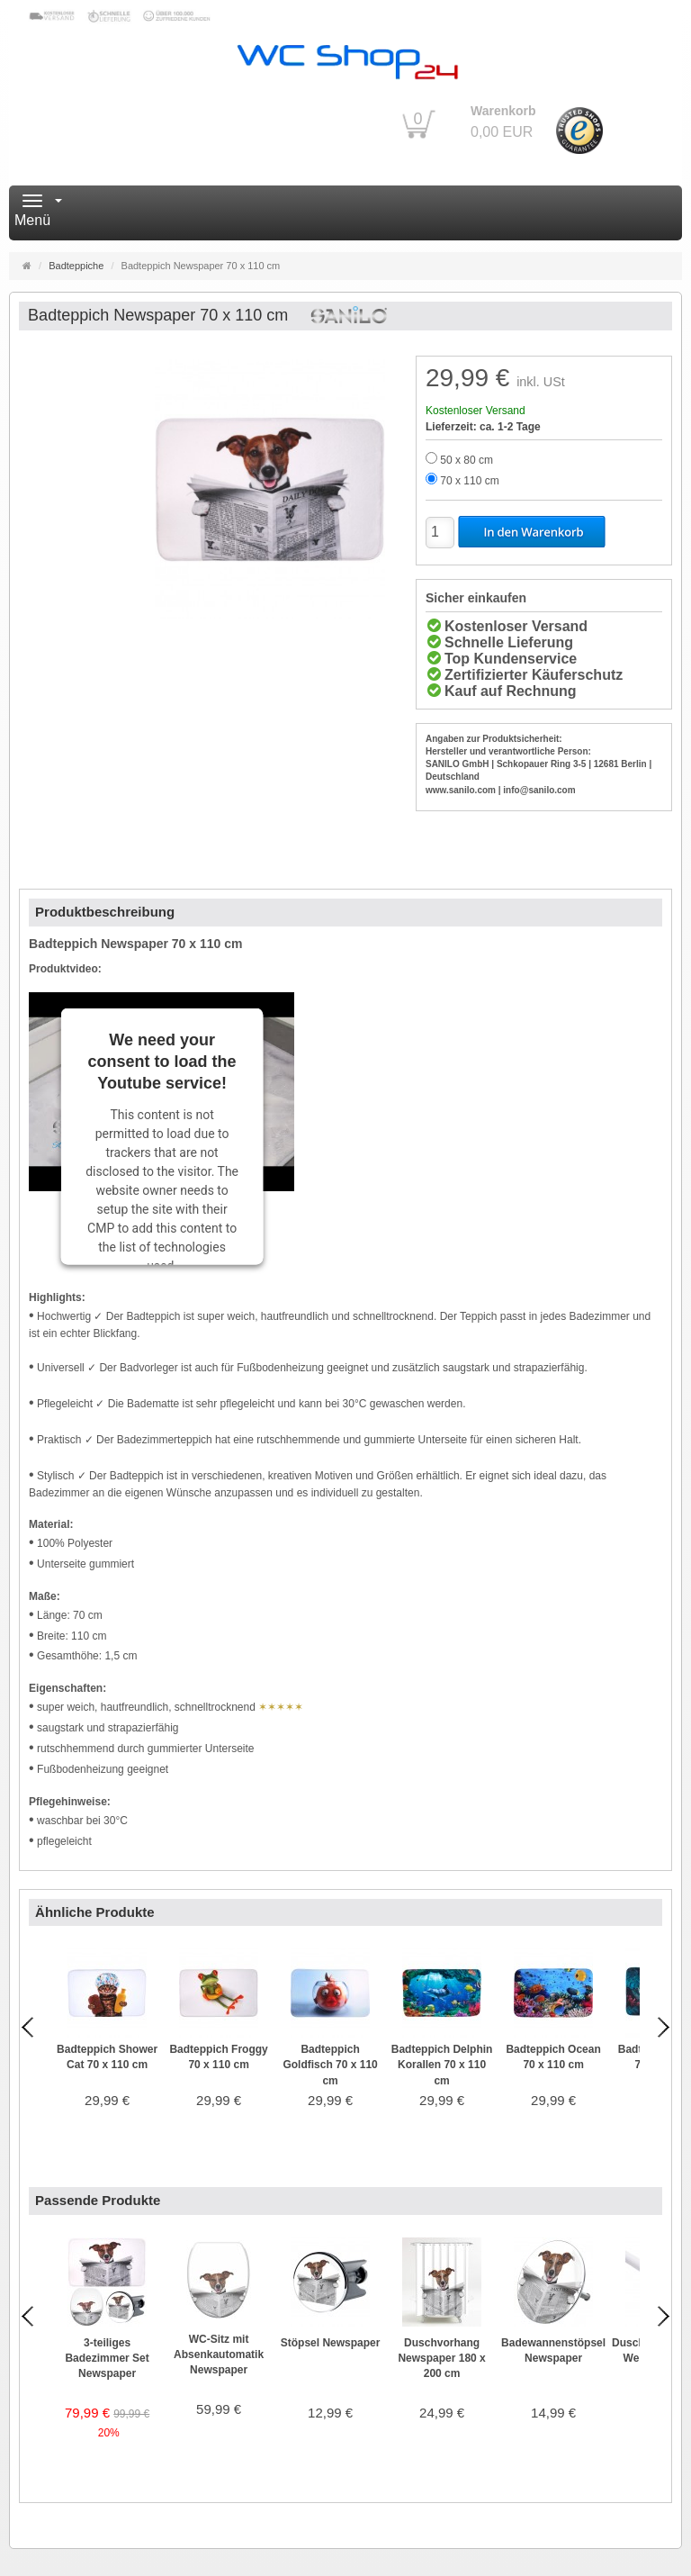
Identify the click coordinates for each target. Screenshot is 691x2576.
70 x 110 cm (469, 481)
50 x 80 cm (466, 460)
